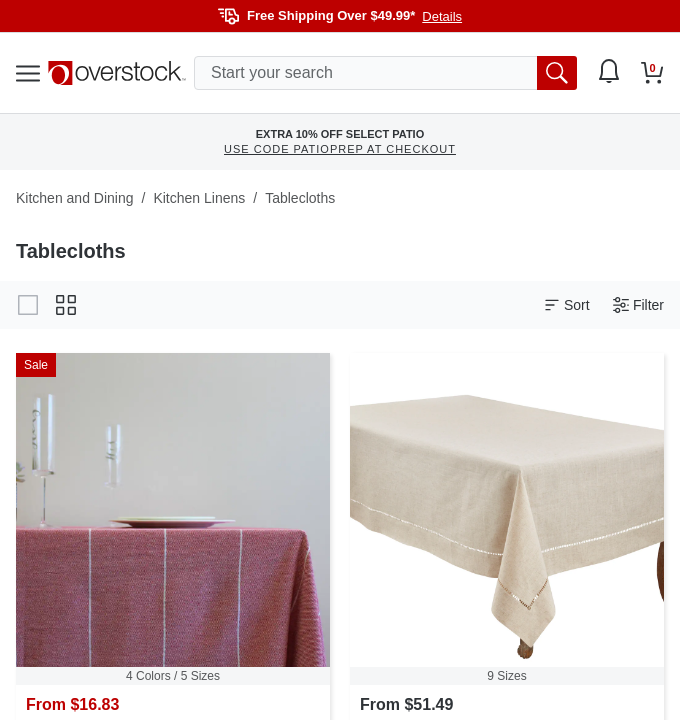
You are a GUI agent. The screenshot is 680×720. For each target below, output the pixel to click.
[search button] (557, 73)
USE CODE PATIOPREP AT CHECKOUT (340, 149)
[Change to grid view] (66, 305)
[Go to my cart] (652, 73)
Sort (567, 305)
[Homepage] (117, 73)
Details (442, 16)
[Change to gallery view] (28, 305)
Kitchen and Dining (75, 198)
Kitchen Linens (199, 198)
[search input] (385, 73)
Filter (638, 305)
